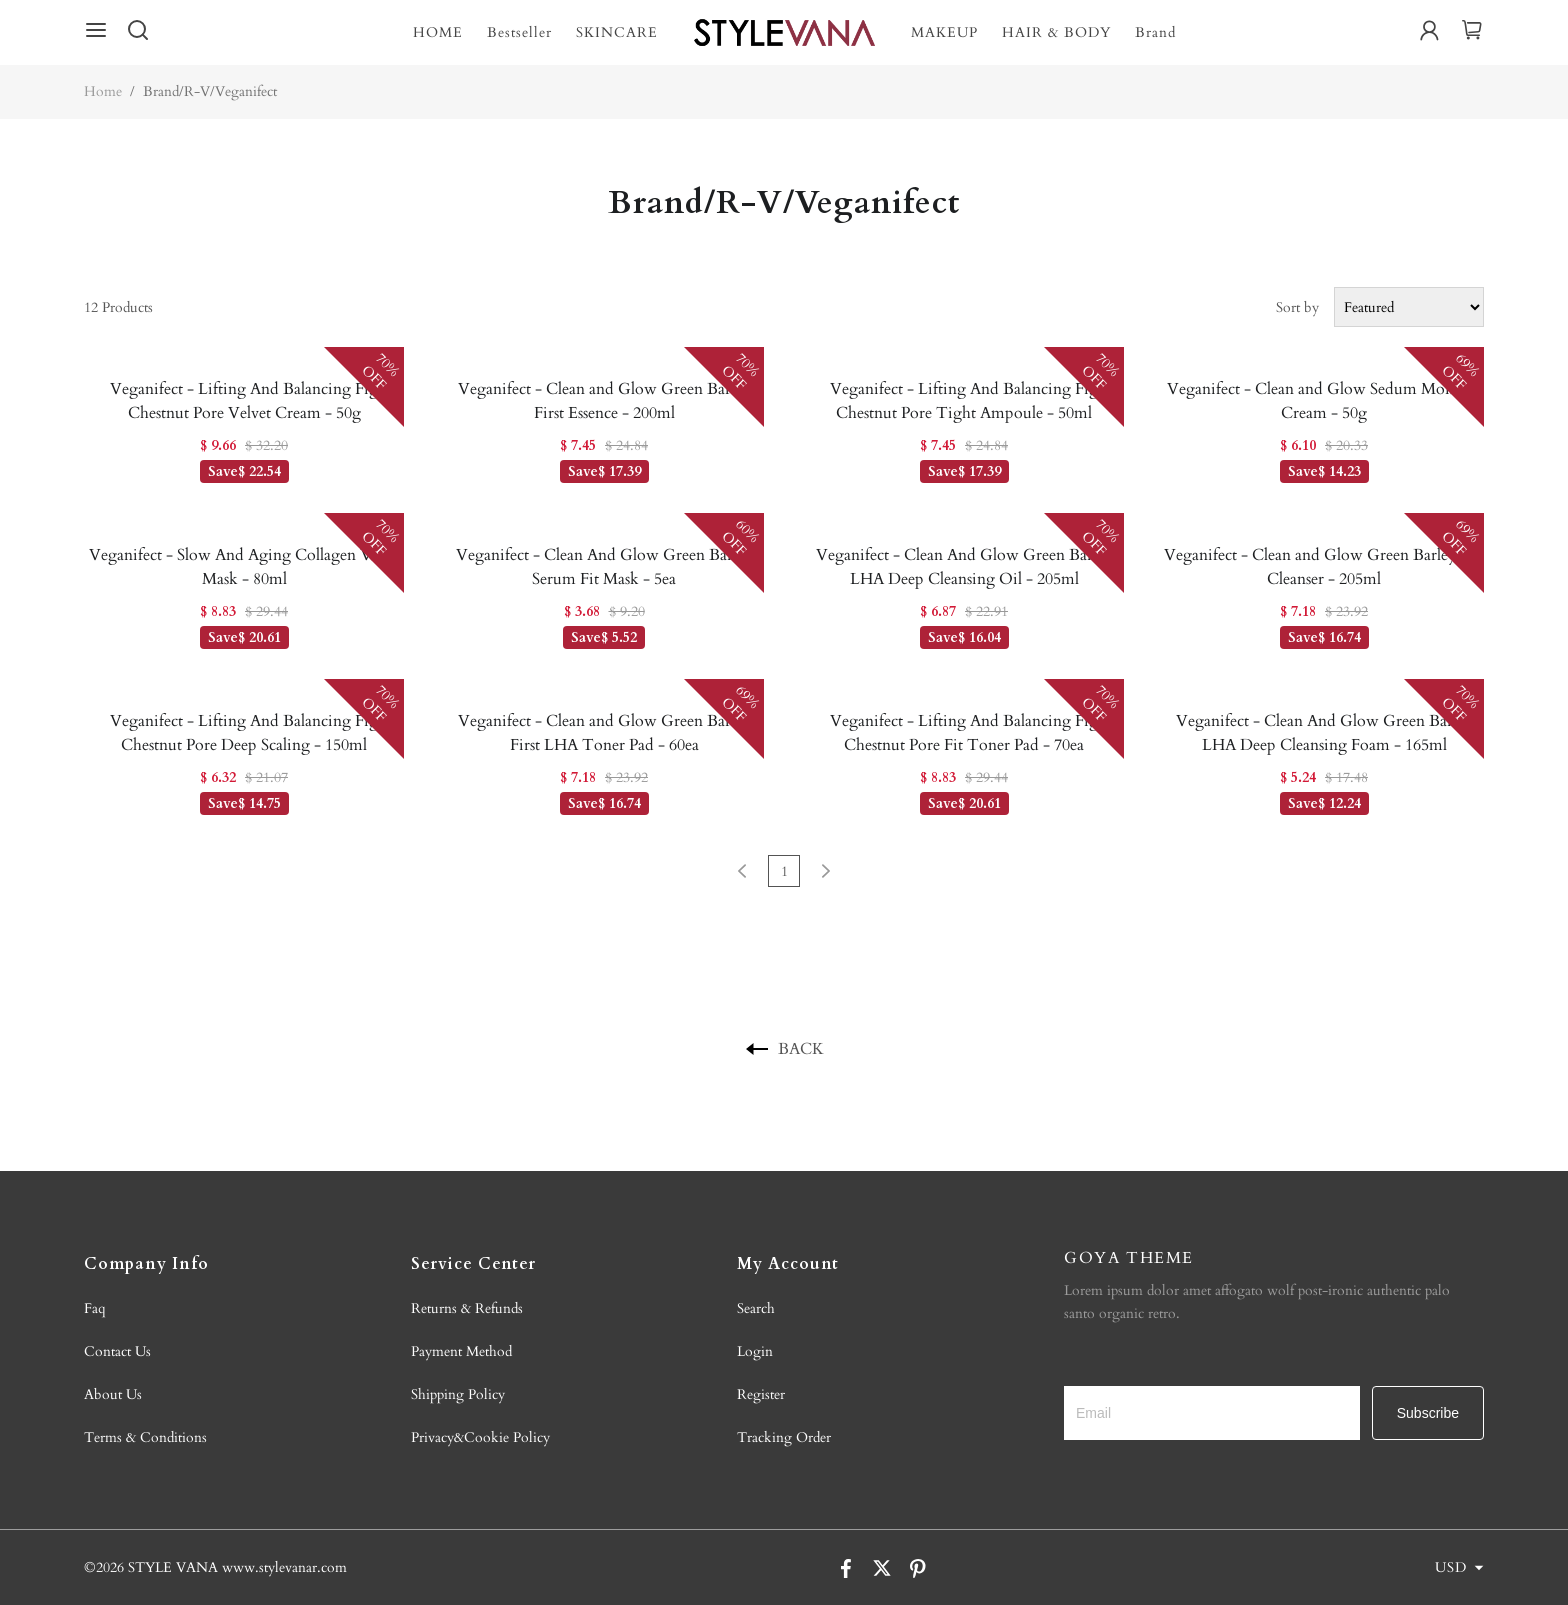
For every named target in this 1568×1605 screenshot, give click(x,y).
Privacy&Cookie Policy (480, 1437)
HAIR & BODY (1056, 32)
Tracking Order (784, 1437)
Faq (95, 1308)
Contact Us (117, 1351)
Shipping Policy (458, 1394)
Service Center (473, 1264)
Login (755, 1351)
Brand (1155, 32)
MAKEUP (944, 32)
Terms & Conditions (145, 1437)
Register (761, 1394)
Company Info (146, 1264)
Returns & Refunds (467, 1308)
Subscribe (1428, 1413)
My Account (788, 1264)
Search (756, 1308)
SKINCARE (617, 32)
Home (103, 91)
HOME (438, 32)
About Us (113, 1394)
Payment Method (461, 1351)
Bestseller (519, 32)
